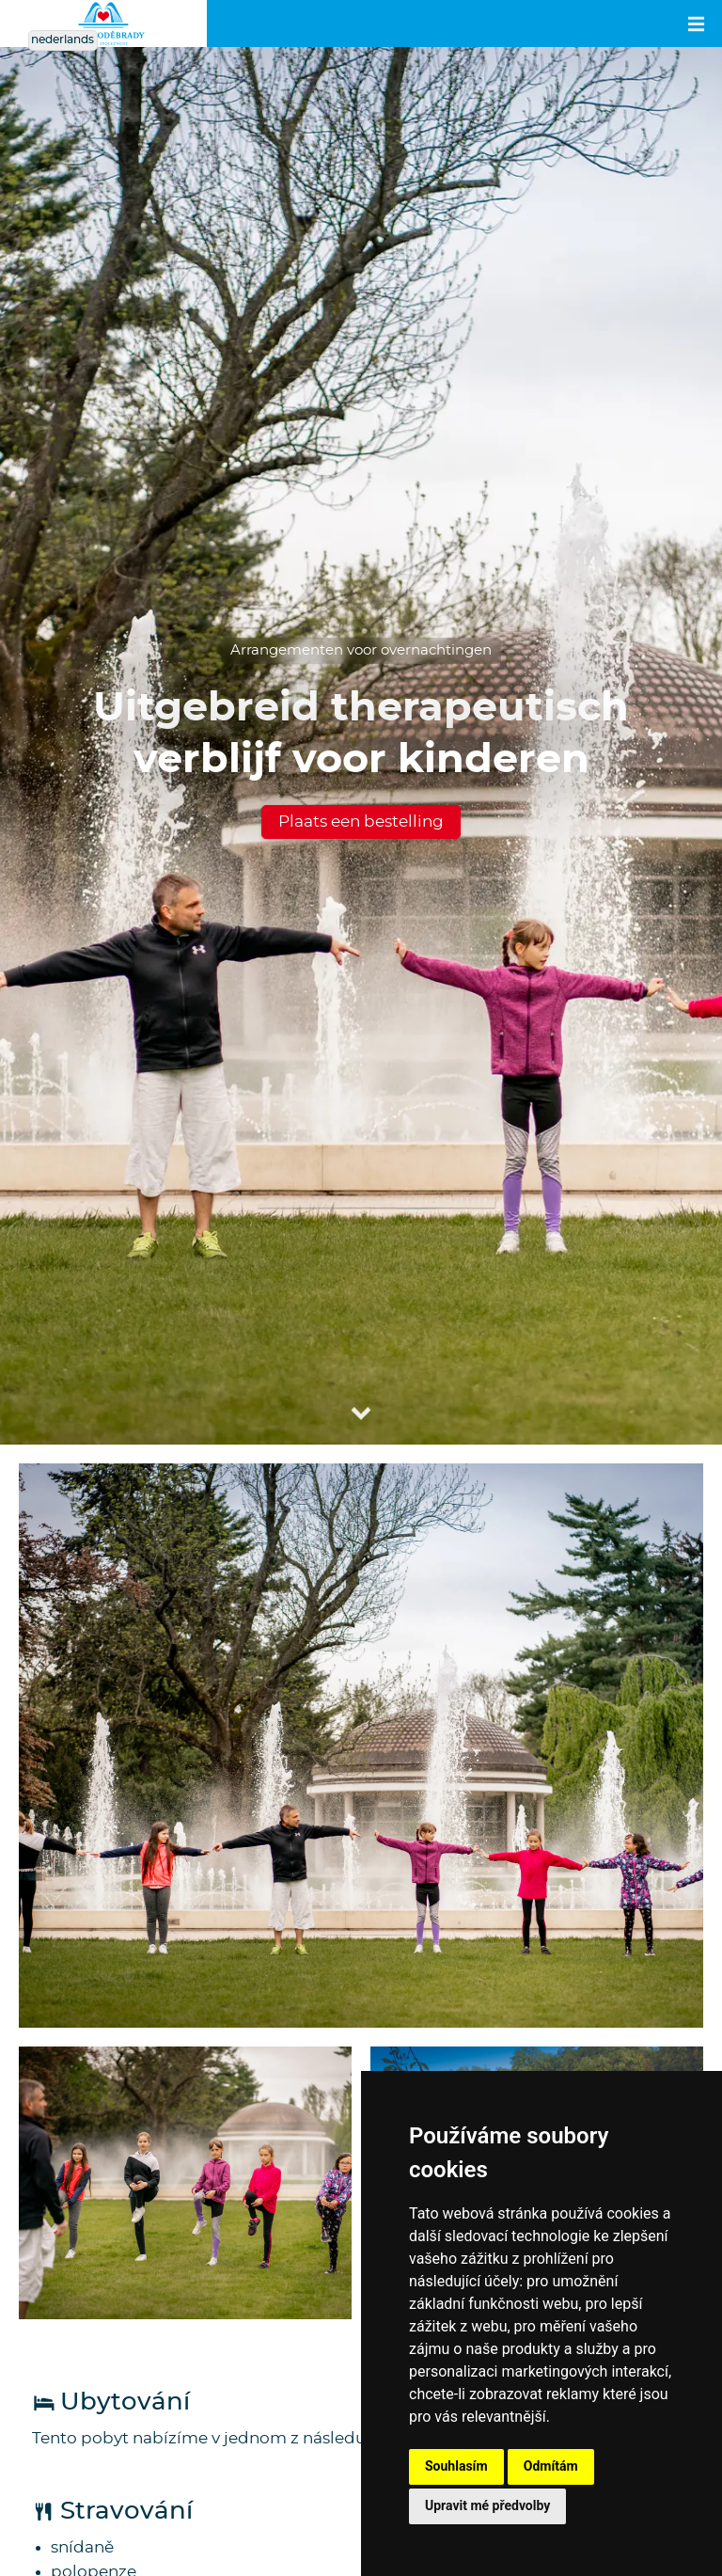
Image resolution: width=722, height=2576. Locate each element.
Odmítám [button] (551, 2465)
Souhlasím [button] (456, 2465)
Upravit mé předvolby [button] (487, 2505)
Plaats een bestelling (361, 822)
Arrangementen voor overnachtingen (361, 650)
